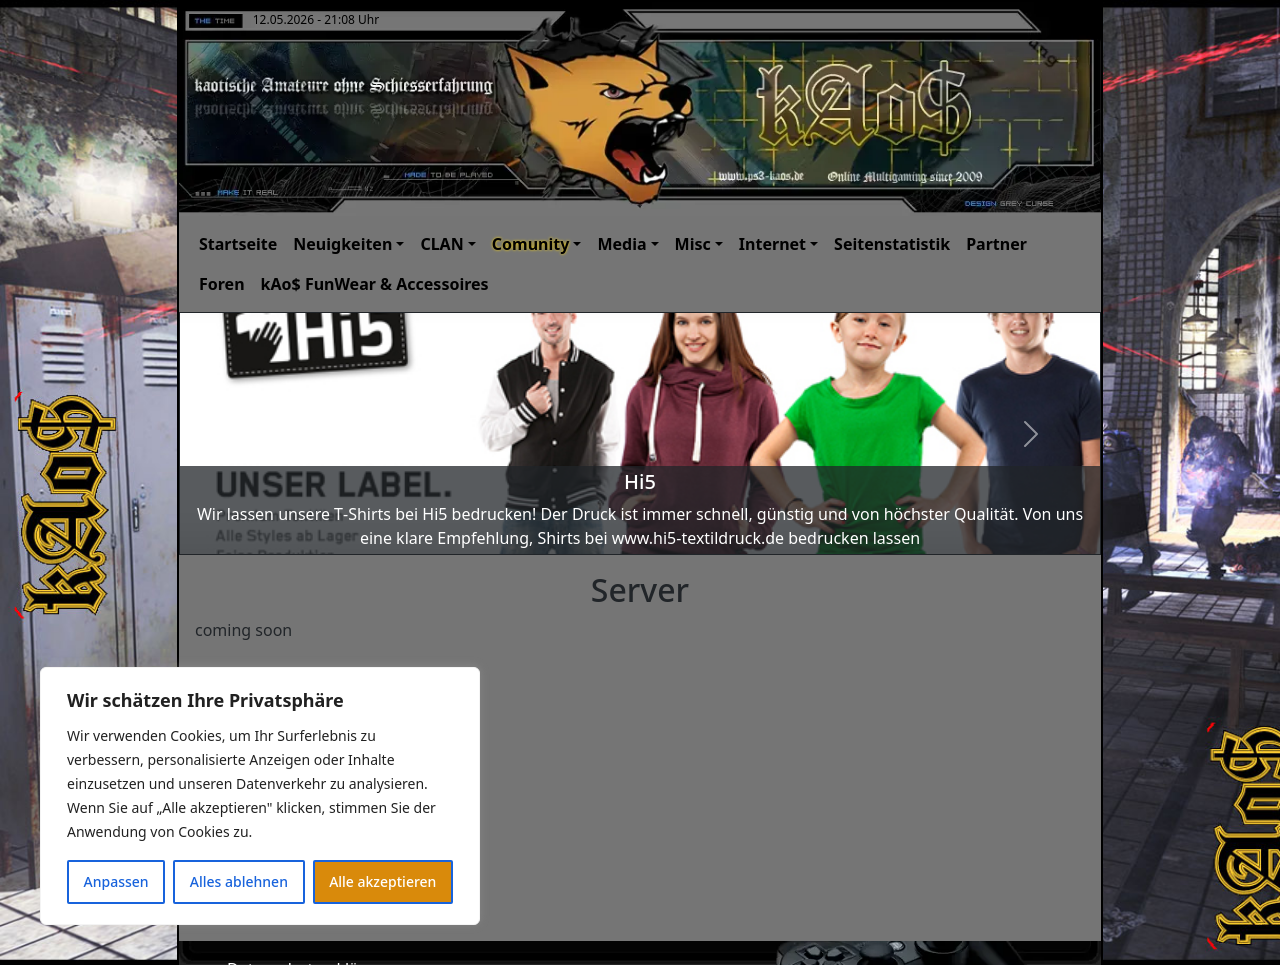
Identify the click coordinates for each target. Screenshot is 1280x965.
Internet (772, 244)
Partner (996, 244)
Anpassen (116, 881)
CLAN (441, 244)
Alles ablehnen (239, 881)
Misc (693, 244)
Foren (222, 284)
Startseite (238, 244)
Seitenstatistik (892, 244)
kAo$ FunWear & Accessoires (375, 284)
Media (621, 244)
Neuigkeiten (342, 244)
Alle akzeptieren (382, 881)
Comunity (531, 244)
